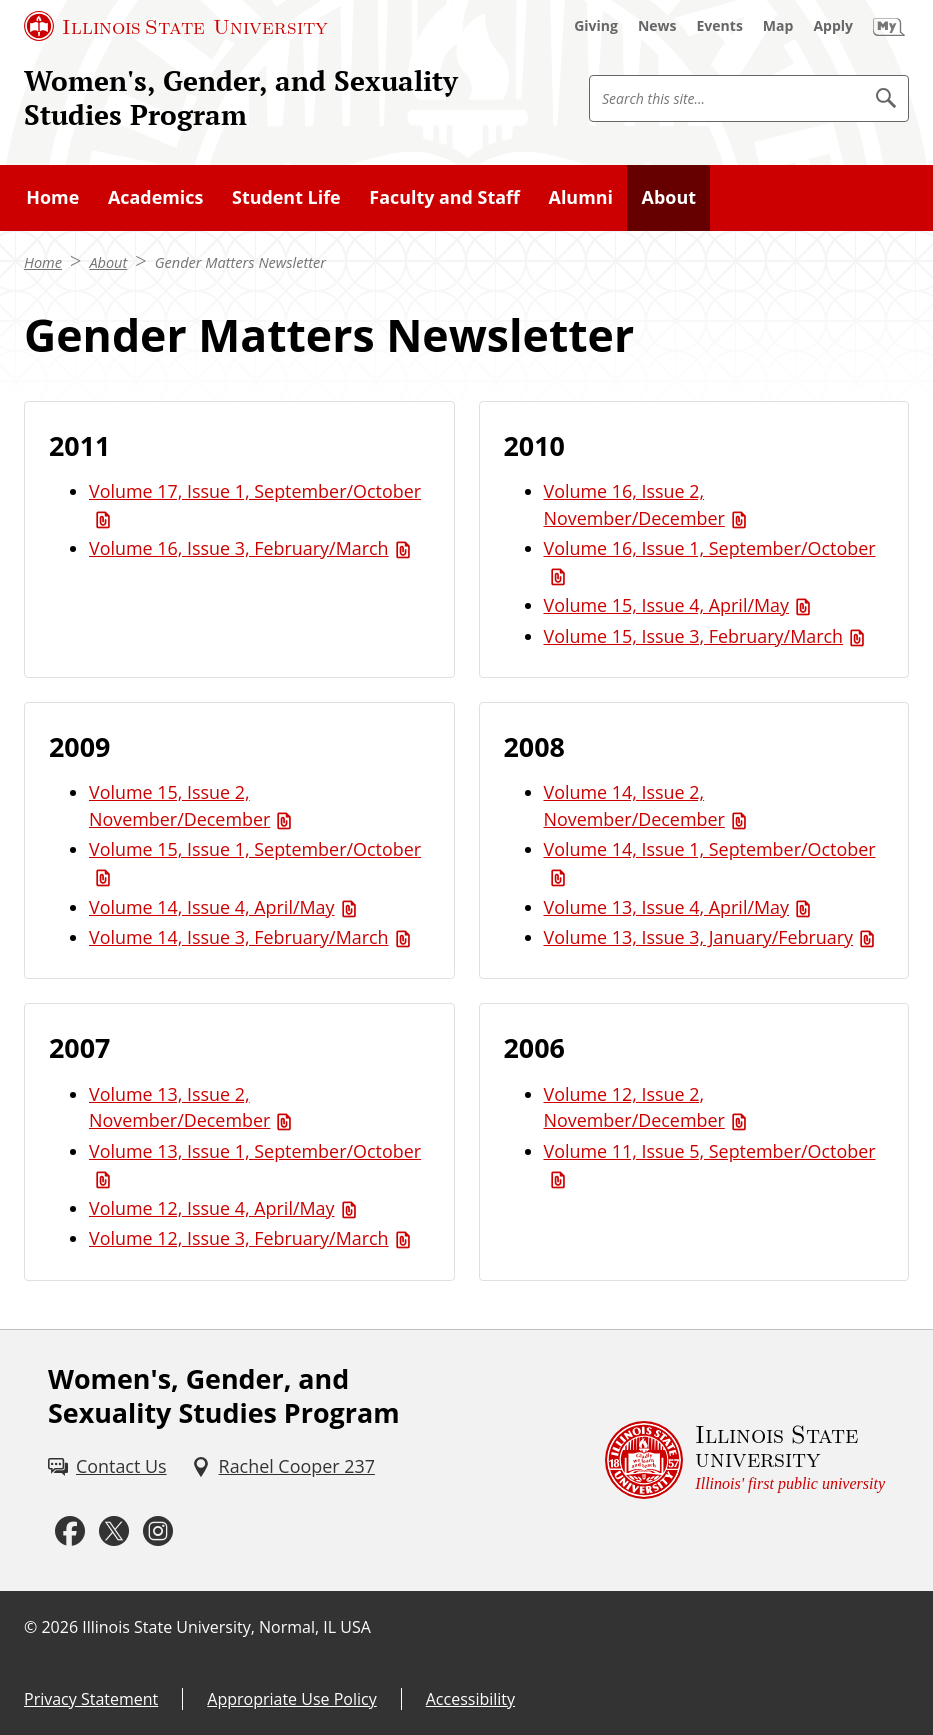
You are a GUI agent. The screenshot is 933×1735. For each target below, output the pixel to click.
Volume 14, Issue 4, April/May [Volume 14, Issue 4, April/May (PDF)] (212, 907)
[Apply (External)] (833, 26)
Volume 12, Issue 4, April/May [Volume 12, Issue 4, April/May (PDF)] (212, 1208)
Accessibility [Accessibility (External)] (470, 1699)
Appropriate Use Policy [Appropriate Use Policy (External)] (291, 1699)
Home (43, 262)
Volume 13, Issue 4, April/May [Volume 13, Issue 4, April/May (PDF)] (667, 907)
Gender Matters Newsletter (240, 262)
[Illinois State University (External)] (176, 26)
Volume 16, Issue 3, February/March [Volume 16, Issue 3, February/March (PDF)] (239, 548)
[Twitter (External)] (114, 1531)
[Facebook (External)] (70, 1531)
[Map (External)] (778, 26)
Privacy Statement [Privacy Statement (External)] (91, 1699)
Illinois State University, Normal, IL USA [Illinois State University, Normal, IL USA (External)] (226, 1627)
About (108, 262)
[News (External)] (657, 26)
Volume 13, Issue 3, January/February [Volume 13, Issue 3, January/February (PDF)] (699, 937)
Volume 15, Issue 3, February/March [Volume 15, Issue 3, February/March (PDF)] (694, 636)
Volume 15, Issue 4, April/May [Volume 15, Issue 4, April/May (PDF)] (667, 605)
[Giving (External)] (596, 26)
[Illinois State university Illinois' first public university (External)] (745, 1460)
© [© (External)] (30, 1627)
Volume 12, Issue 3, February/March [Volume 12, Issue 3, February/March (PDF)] (239, 1238)
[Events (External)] (720, 26)
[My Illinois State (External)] (889, 26)
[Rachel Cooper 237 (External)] (283, 1466)
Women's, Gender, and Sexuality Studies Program (241, 97)
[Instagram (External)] (158, 1531)
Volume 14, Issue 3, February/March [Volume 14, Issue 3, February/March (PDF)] (239, 937)
